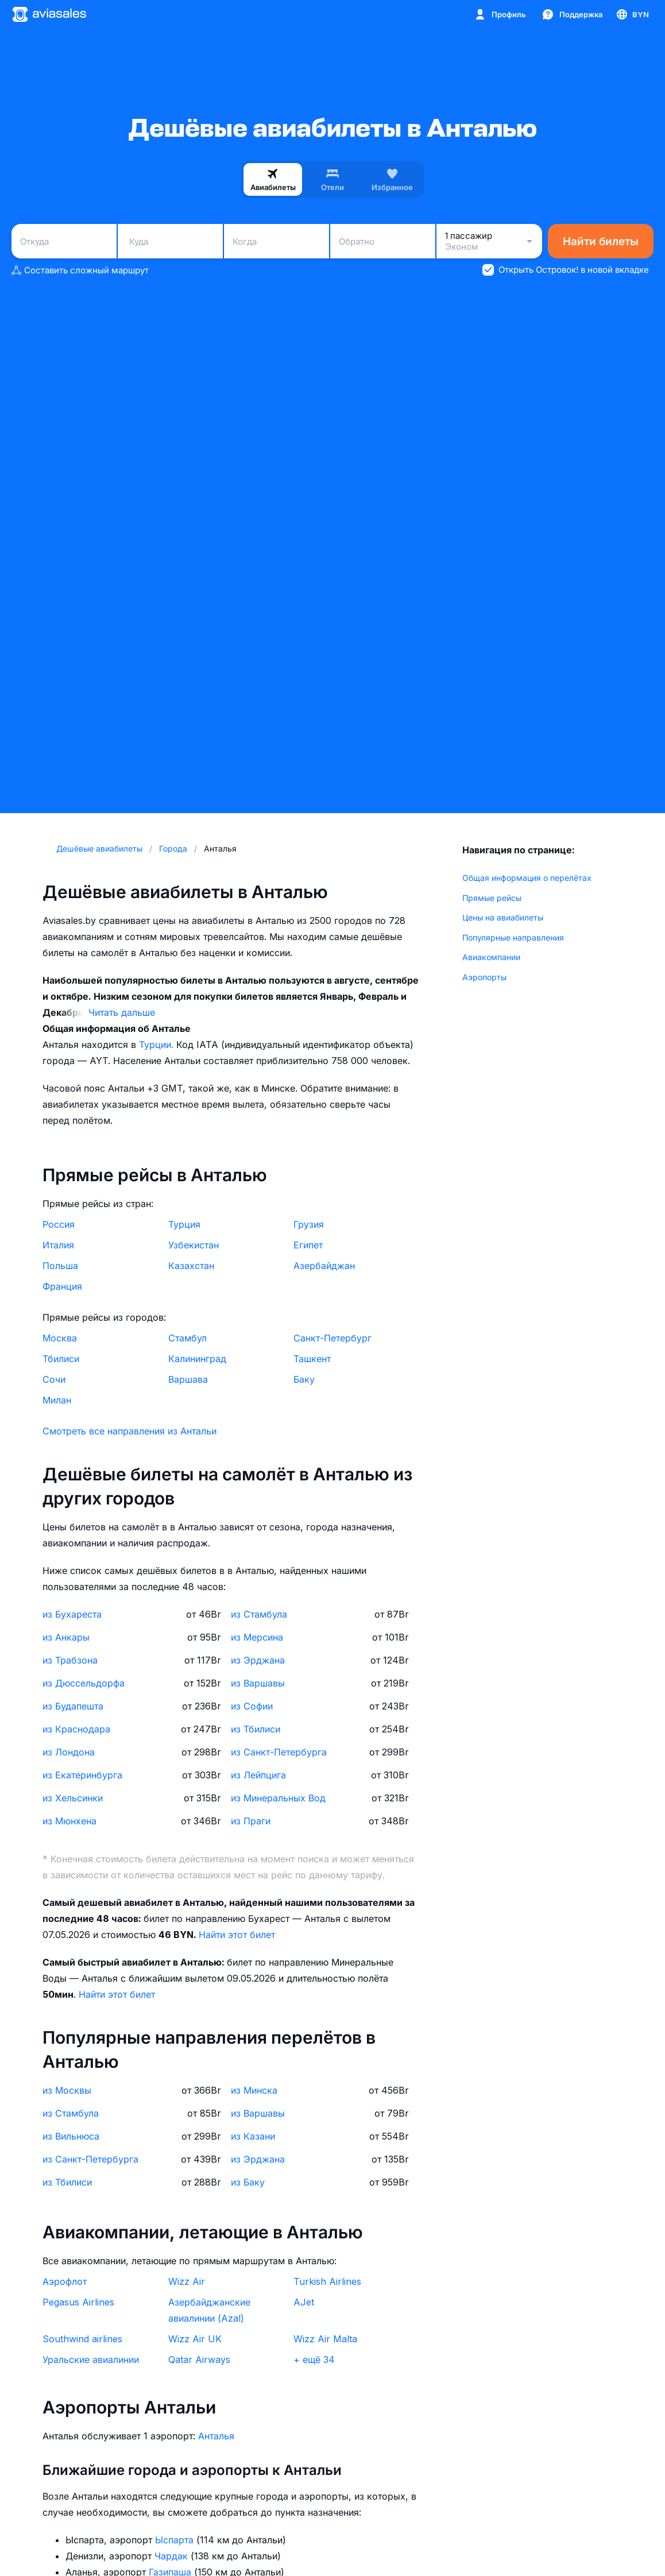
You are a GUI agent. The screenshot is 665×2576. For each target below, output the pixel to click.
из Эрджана (258, 1660)
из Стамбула (259, 1614)
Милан (56, 1400)
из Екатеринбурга (82, 1775)
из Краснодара (76, 1729)
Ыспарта (175, 2540)
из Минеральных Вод (278, 1798)
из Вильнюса (70, 2136)
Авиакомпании (491, 957)
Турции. (157, 1044)
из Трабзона (70, 1660)
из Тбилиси (255, 1729)
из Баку (248, 2182)
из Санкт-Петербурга (279, 1752)
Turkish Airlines (327, 2281)
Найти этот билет (237, 1934)
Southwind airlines (82, 2339)
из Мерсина (257, 1637)
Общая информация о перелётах (526, 878)
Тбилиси (60, 1358)
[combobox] (64, 241)
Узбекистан (193, 1245)
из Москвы (66, 2090)
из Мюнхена (69, 1821)
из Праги (250, 1821)
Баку (304, 1379)
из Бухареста (72, 1614)
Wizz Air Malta (325, 2339)
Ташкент (312, 1358)
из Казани (253, 2136)
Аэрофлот (64, 2281)
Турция (184, 1224)
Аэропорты (484, 977)
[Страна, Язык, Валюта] (632, 14)
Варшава (188, 1379)
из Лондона (68, 1752)
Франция (62, 1286)
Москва (59, 1338)
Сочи (53, 1379)
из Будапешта (72, 1706)
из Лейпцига (258, 1775)
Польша (60, 1265)
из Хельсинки (72, 1798)
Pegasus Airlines (78, 2302)
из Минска (254, 2090)
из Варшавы (258, 1683)
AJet (303, 2302)
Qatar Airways (199, 2359)
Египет (308, 1245)
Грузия (308, 1224)
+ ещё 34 (314, 2359)
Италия (58, 1245)
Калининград (197, 1358)
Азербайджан (324, 1265)
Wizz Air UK (195, 2339)
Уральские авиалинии (90, 2359)
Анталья (216, 2436)
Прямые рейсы (491, 898)
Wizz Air (186, 2281)
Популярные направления (513, 937)
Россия (58, 1224)
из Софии (252, 1706)
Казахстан (191, 1265)
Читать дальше (121, 1012)
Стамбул (187, 1338)
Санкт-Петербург (332, 1338)
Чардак (172, 2556)
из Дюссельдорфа (83, 1683)
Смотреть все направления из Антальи (129, 1431)
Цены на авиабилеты (502, 917)
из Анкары (66, 1637)
